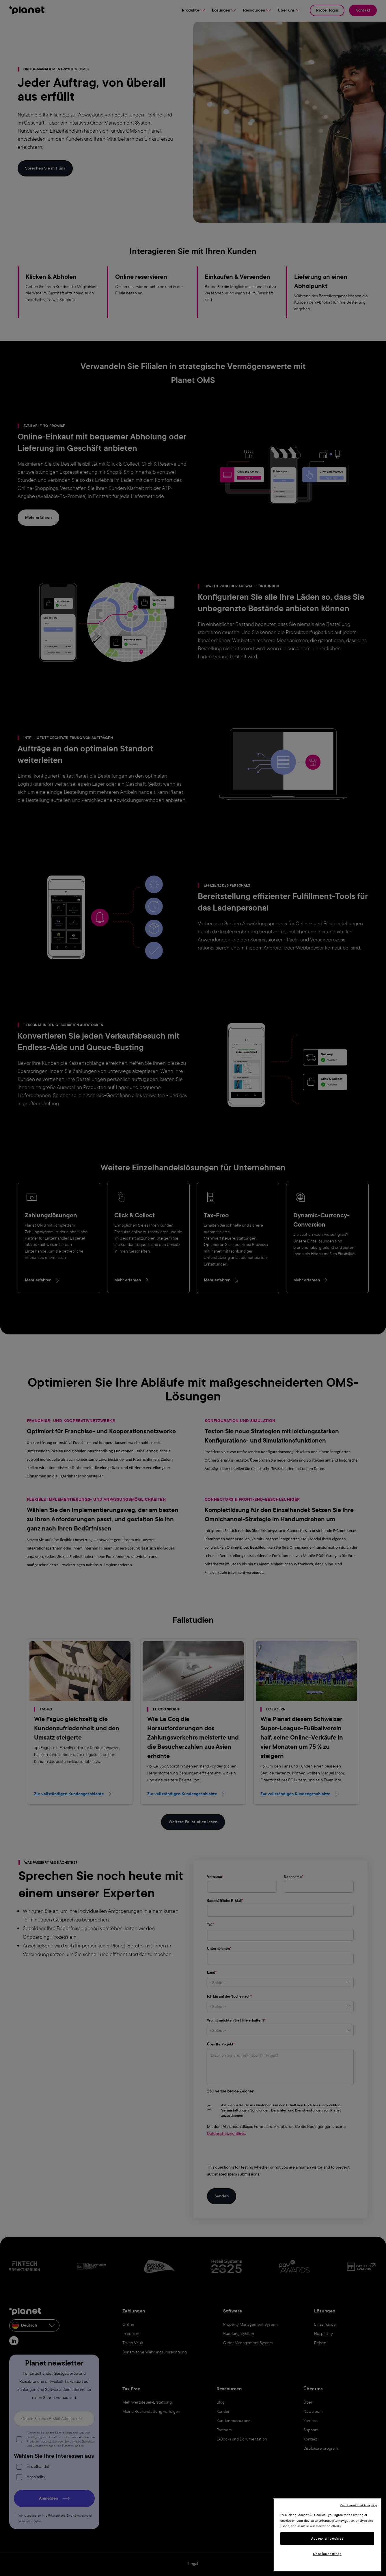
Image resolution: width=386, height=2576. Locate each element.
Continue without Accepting (358, 2505)
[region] (327, 2534)
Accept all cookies (327, 2538)
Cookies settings (327, 2553)
